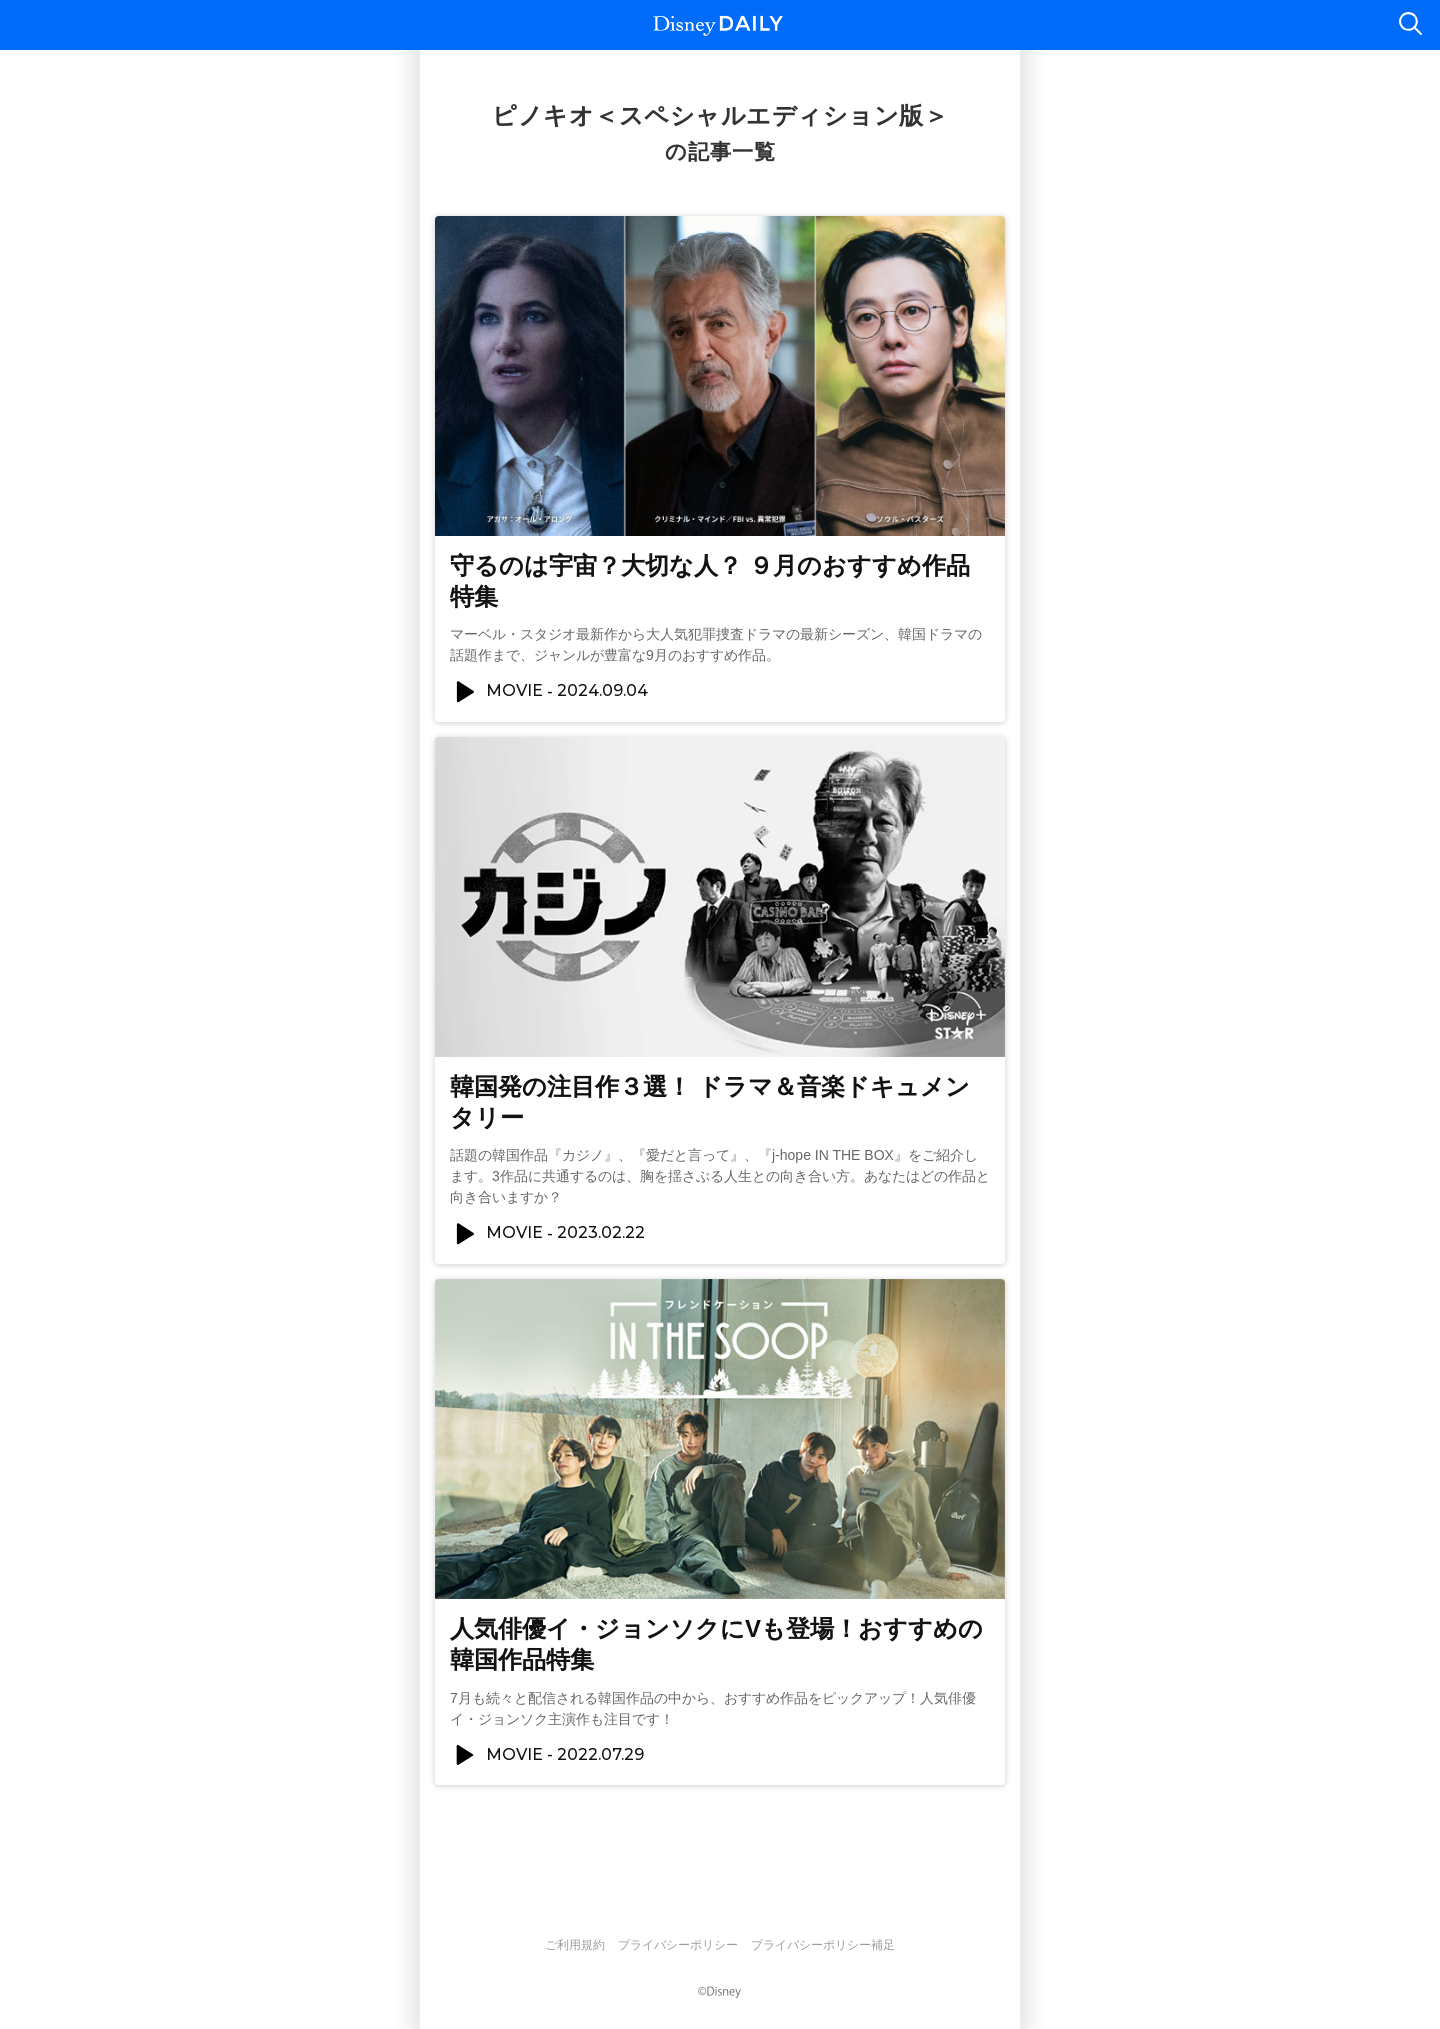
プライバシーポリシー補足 (823, 1945)
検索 (1410, 25)
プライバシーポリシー (678, 1945)
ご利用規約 (575, 1945)
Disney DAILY (718, 25)
